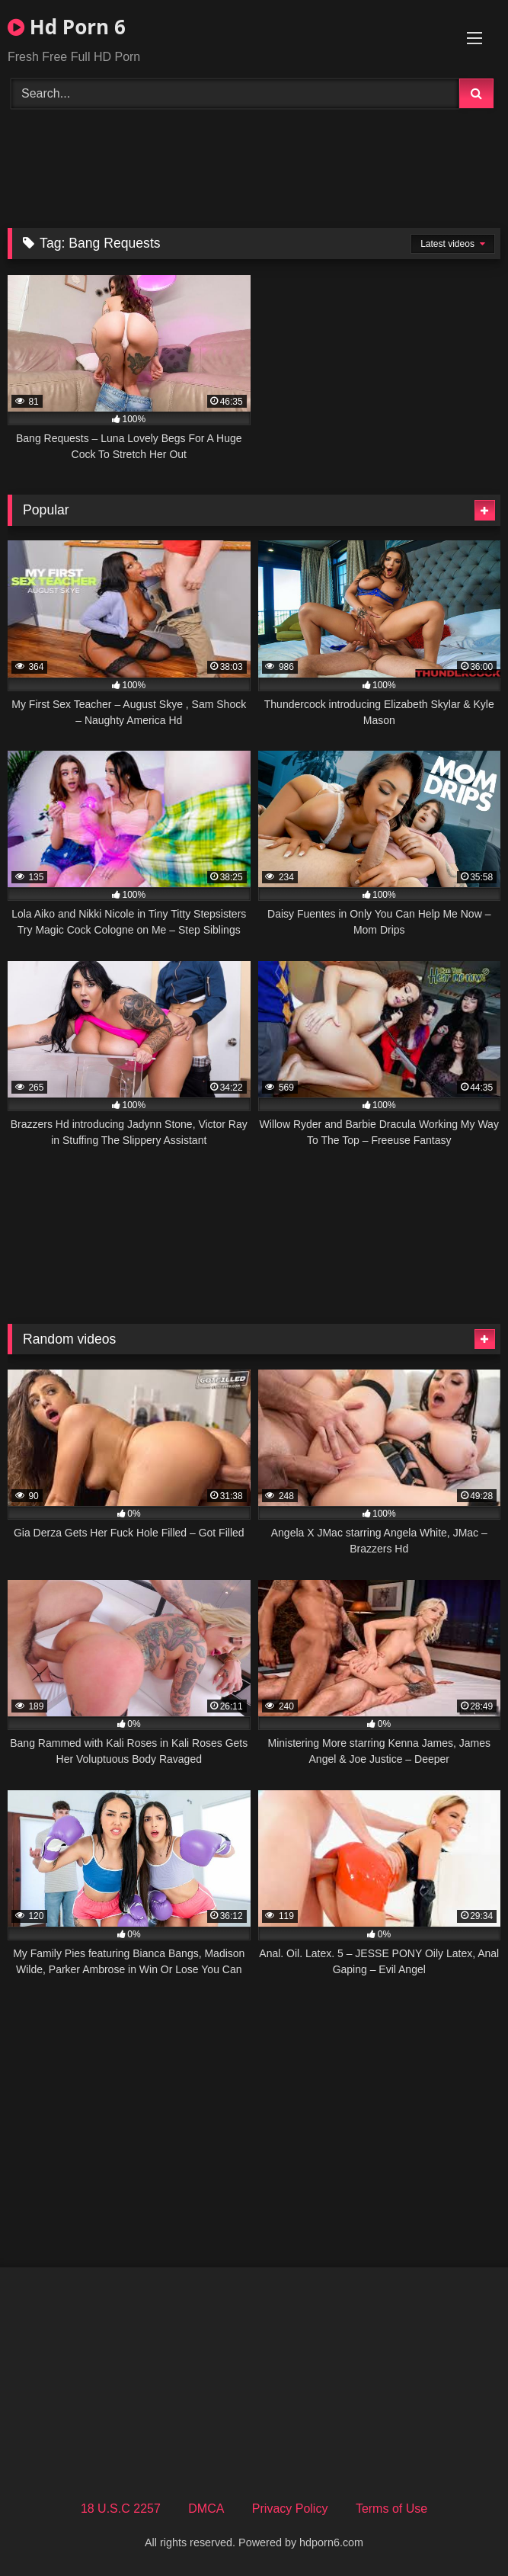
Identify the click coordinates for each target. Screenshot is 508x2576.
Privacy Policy (290, 2508)
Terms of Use (391, 2508)
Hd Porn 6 (67, 26)
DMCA (206, 2508)
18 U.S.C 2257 (121, 2508)
